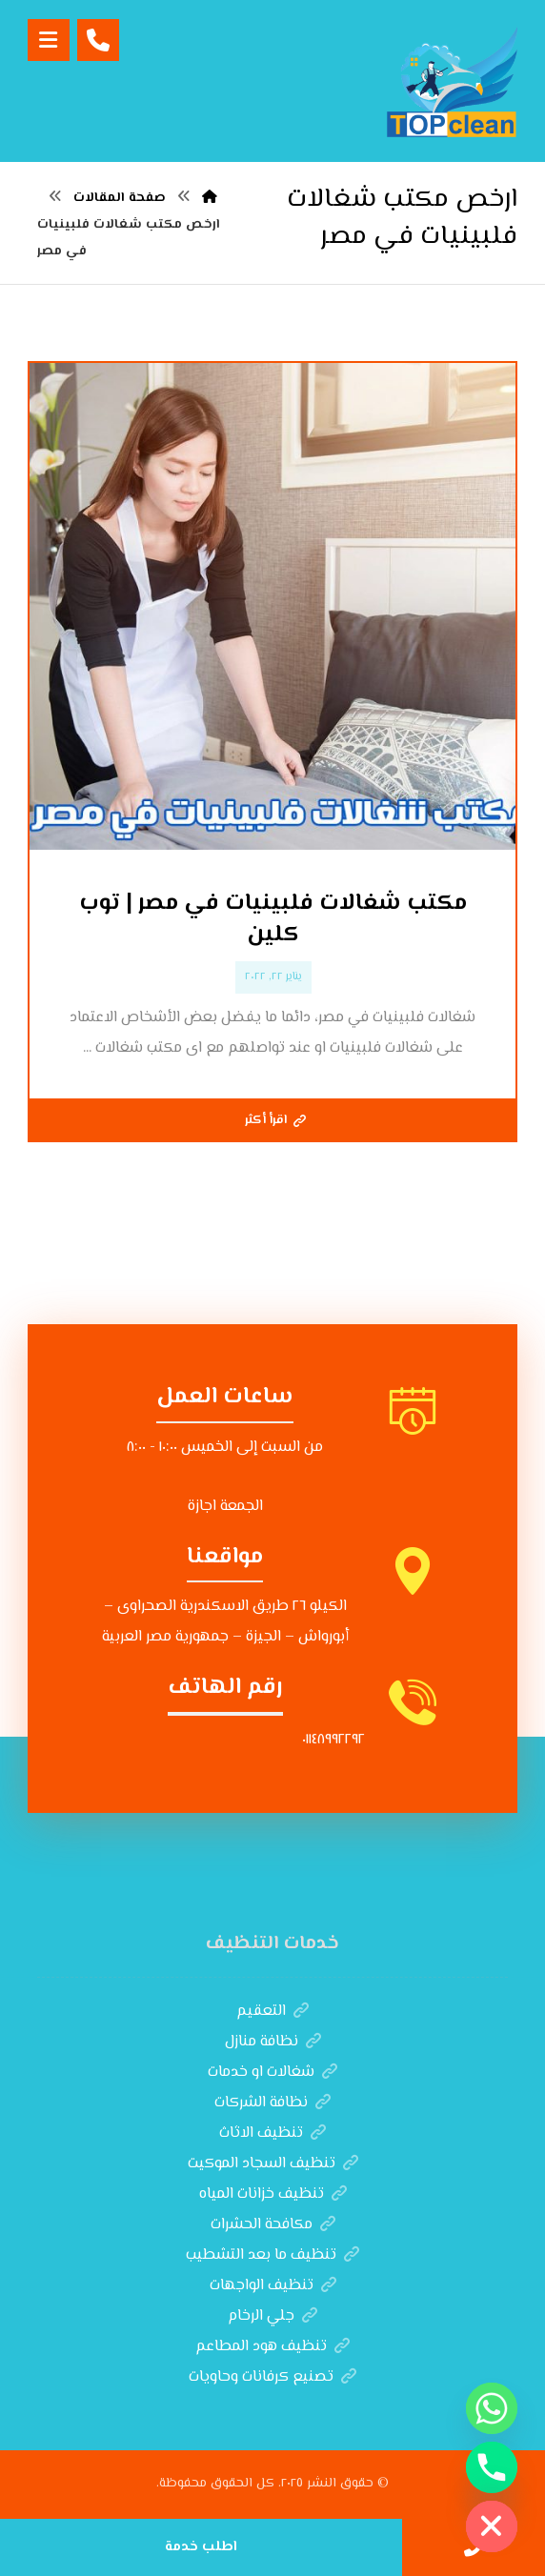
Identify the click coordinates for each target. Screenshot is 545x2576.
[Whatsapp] (491, 2408)
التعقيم (272, 2011)
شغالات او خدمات (272, 2072)
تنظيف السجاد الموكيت (273, 2164)
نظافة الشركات (272, 2103)
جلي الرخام (272, 2316)
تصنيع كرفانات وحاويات (272, 2377)
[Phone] (491, 2467)
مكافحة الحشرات (273, 2225)
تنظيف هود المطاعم (272, 2347)
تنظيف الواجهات (273, 2286)
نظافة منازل (273, 2042)
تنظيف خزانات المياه (273, 2194)
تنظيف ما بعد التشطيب (272, 2255)
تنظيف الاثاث (272, 2133)
